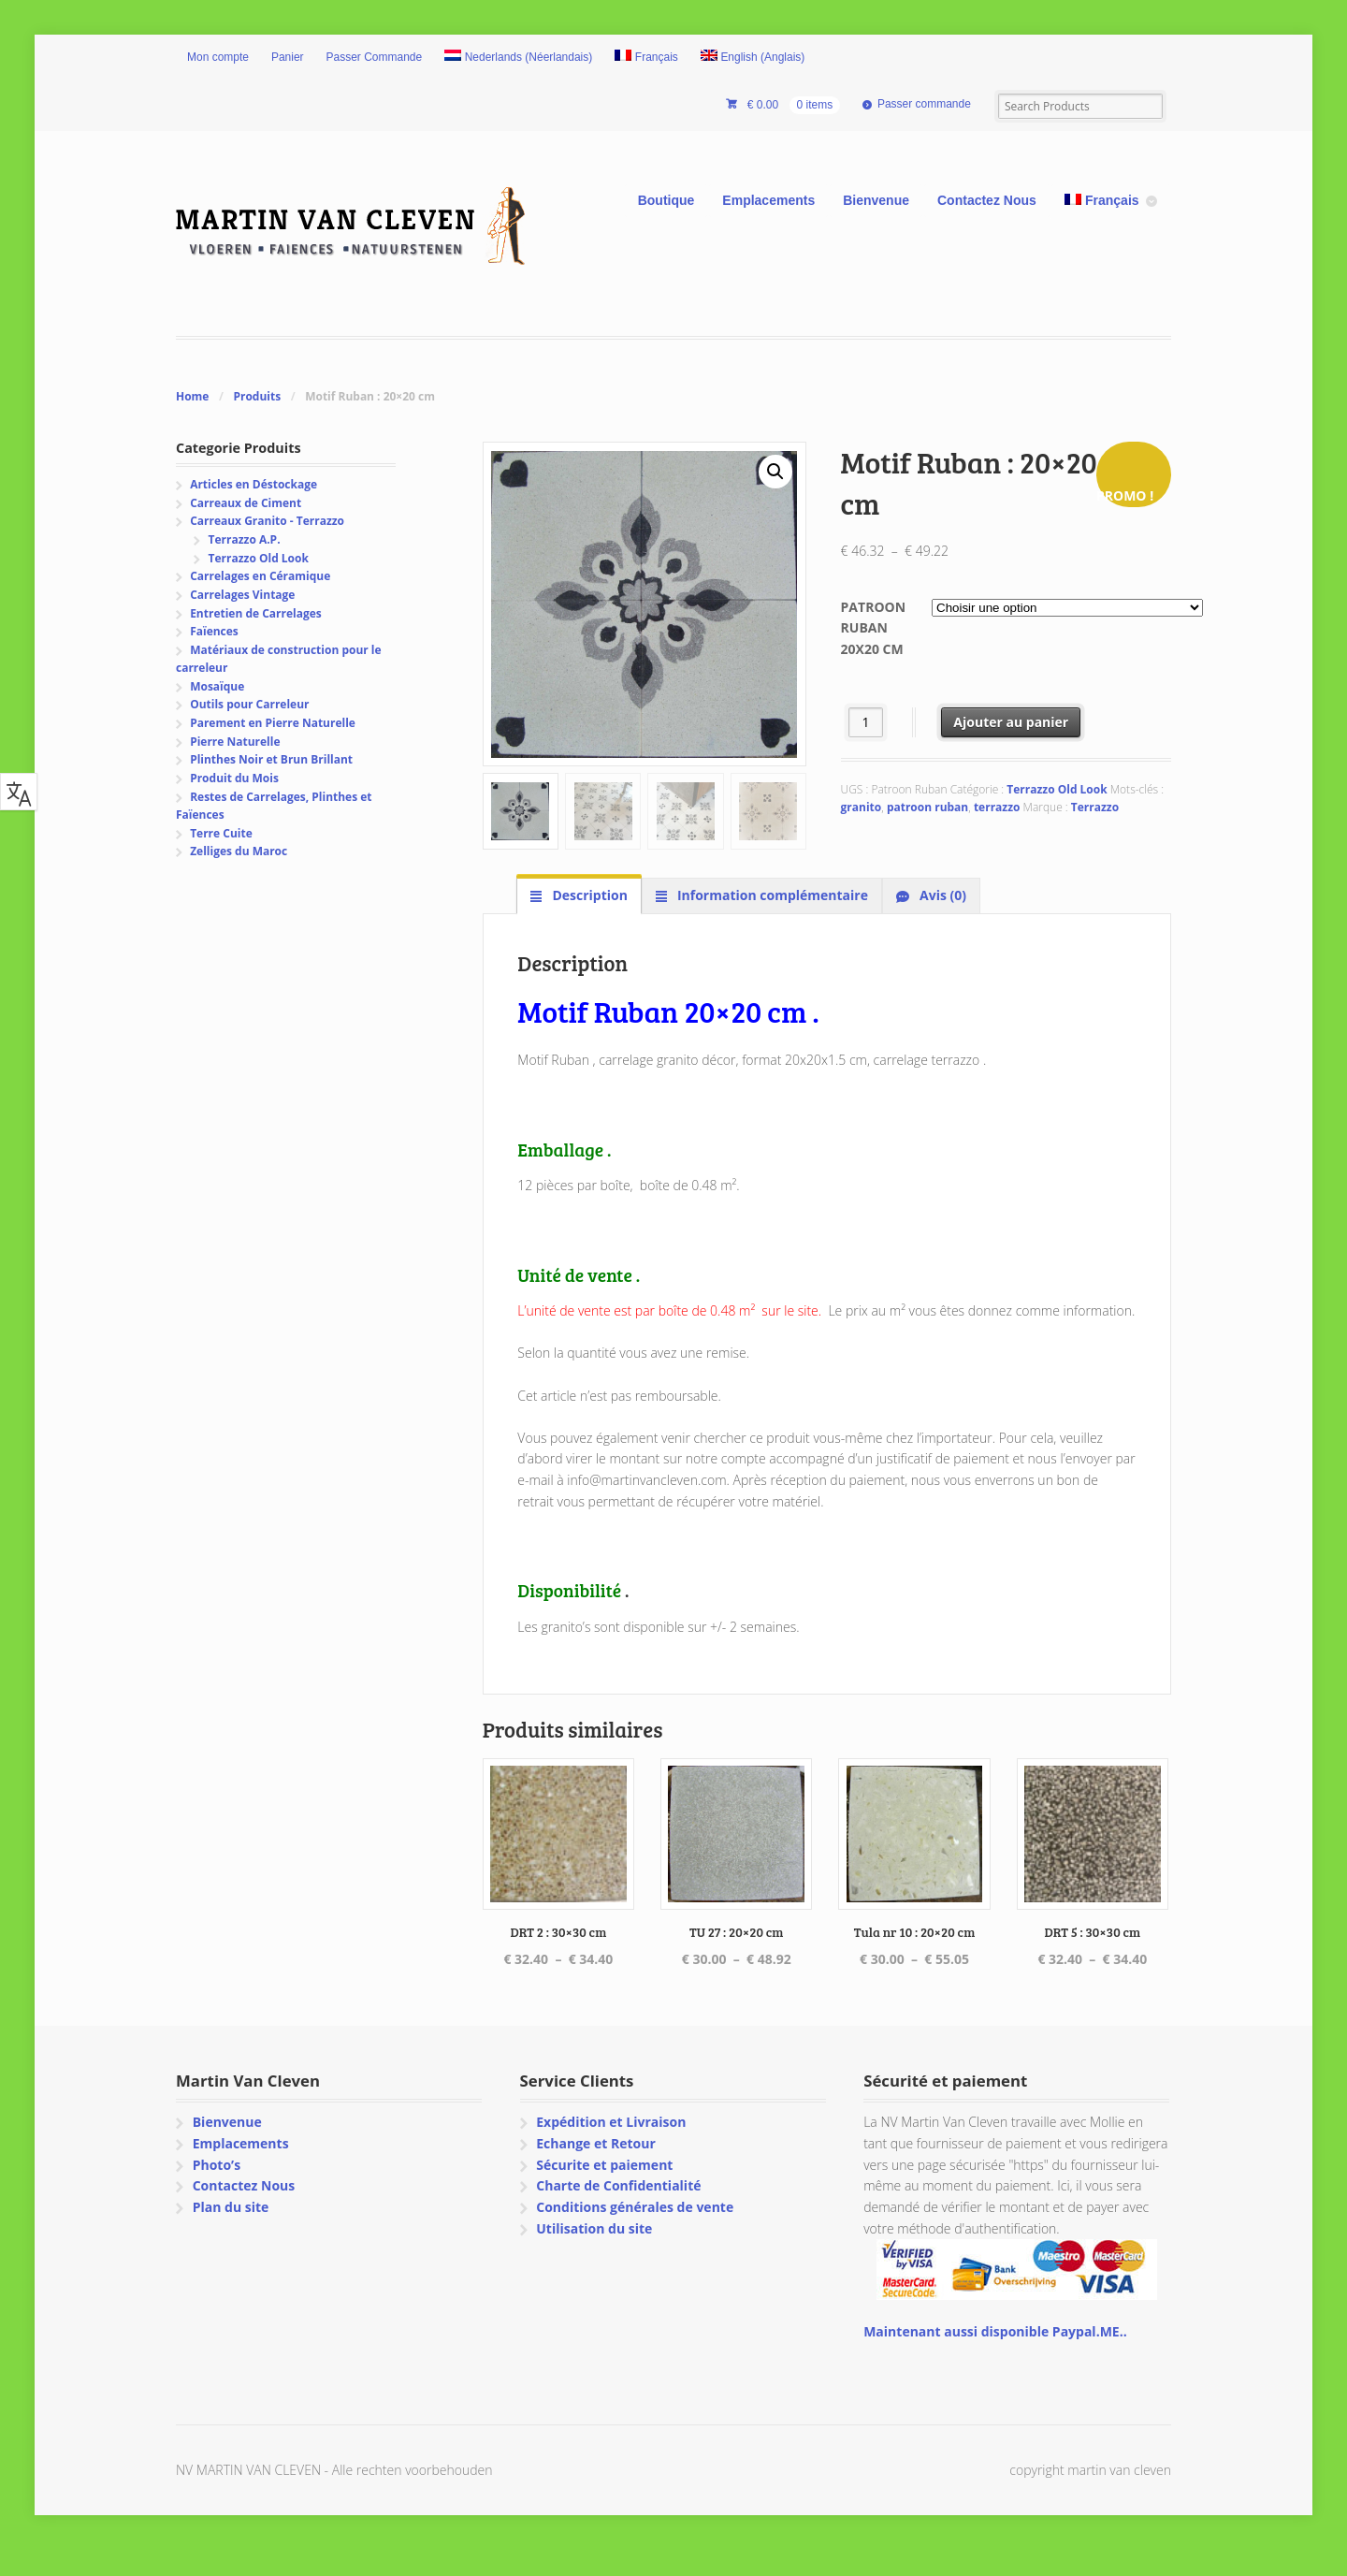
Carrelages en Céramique (260, 576)
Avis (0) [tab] (941, 895)
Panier (287, 57)
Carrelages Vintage (242, 595)
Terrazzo (1095, 807)
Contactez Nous (986, 200)
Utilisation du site (594, 2228)
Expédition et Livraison (611, 2122)
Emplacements (768, 200)
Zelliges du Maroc (238, 851)
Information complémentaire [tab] (771, 895)
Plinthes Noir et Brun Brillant (271, 759)
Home (192, 396)
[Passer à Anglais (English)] (753, 58)
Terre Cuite (221, 833)
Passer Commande (374, 57)
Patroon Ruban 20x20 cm (873, 628)
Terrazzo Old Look (1057, 789)
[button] (775, 471)
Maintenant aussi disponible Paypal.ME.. (994, 2331)
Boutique (666, 200)
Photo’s (216, 2165)
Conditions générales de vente (634, 2207)
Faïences (214, 631)
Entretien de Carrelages (256, 613)
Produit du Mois (234, 778)
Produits (257, 396)
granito (861, 807)
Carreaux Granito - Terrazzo (267, 521)
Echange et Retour (596, 2143)
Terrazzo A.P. (245, 539)
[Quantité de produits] (865, 721)
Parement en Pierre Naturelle (272, 723)
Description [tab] (588, 895)
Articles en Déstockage (253, 484)
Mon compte (218, 57)
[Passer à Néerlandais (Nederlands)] (518, 58)
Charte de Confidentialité (618, 2185)
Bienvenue (876, 200)
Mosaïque (217, 686)
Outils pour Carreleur (249, 704)
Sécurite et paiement (604, 2165)
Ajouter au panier (1010, 722)
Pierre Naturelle (235, 742)
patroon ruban (927, 807)
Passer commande (924, 103)
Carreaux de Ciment (245, 503)
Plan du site (231, 2207)
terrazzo (997, 807)
